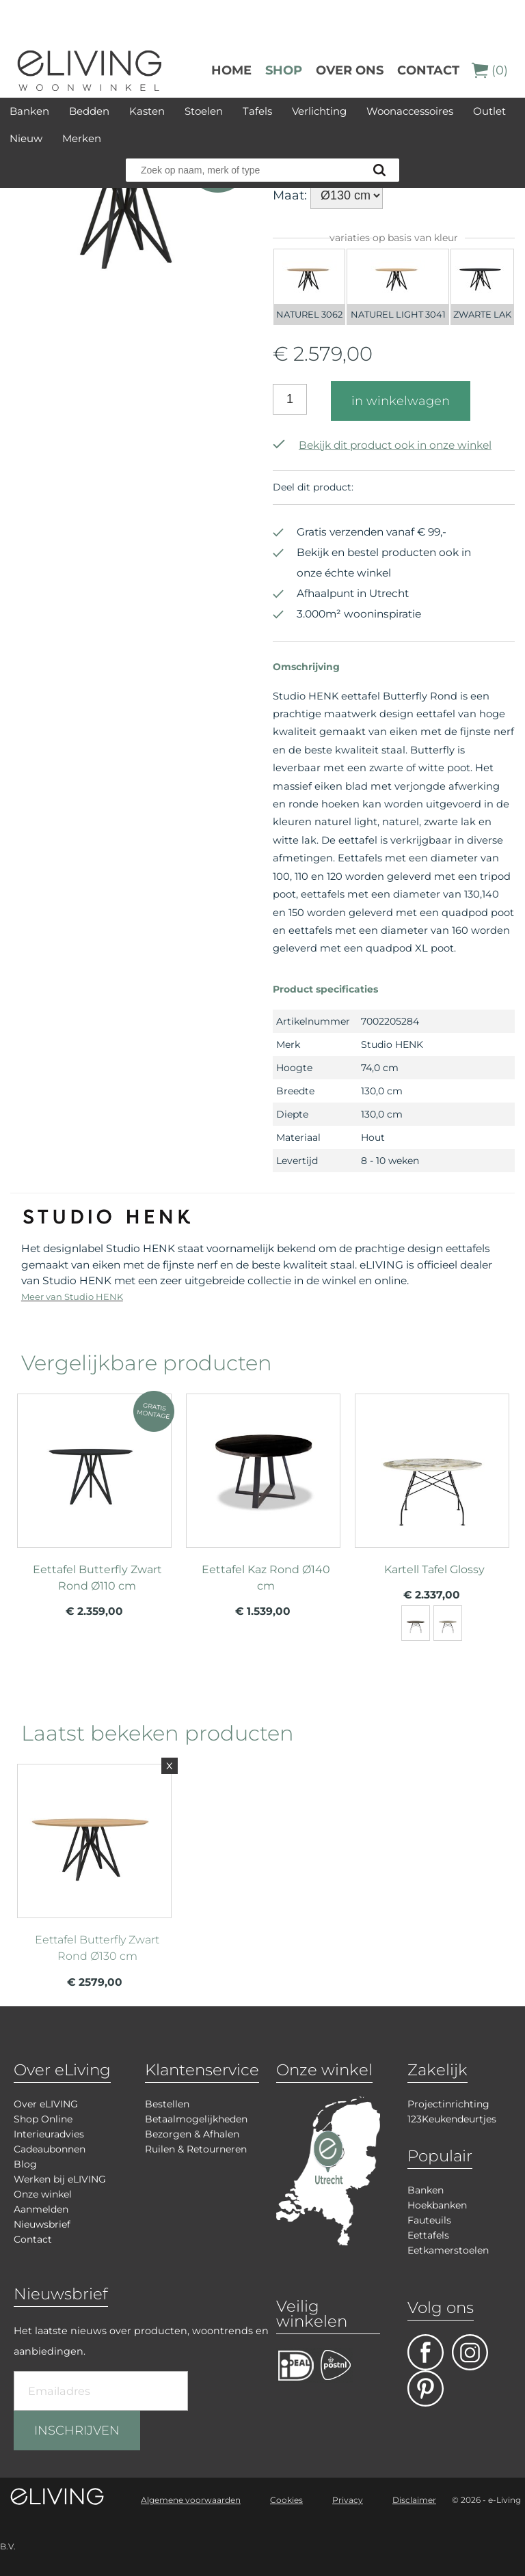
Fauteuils (429, 2220)
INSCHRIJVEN (77, 2430)
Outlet (489, 111)
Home (231, 70)
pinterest (425, 2388)
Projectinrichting (448, 2104)
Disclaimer (414, 2500)
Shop (283, 70)
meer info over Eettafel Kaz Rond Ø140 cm (263, 1497)
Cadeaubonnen (49, 2149)
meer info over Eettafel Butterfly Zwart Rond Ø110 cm (94, 1497)
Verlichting (319, 111)
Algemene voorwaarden (191, 2500)
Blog (25, 2164)
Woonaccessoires (409, 111)
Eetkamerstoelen (448, 2250)
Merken (81, 138)
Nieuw (26, 138)
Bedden (89, 111)
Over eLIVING (46, 2104)
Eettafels (428, 2235)
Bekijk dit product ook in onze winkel (382, 445)
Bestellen (167, 2104)
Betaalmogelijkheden (196, 2119)
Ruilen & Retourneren (196, 2149)
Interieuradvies (49, 2134)
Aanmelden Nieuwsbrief (42, 2216)
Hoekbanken (437, 2205)
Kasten (147, 111)
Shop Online (43, 2119)
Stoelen (204, 111)
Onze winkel (43, 2194)
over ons (349, 70)
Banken (29, 111)
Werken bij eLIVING (60, 2179)
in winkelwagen (400, 400)
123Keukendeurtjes (451, 2119)
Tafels (257, 111)
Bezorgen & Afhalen (192, 2134)
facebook (425, 2352)
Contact (428, 70)
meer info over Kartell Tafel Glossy (432, 1497)
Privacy (347, 2500)
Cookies (286, 2500)
